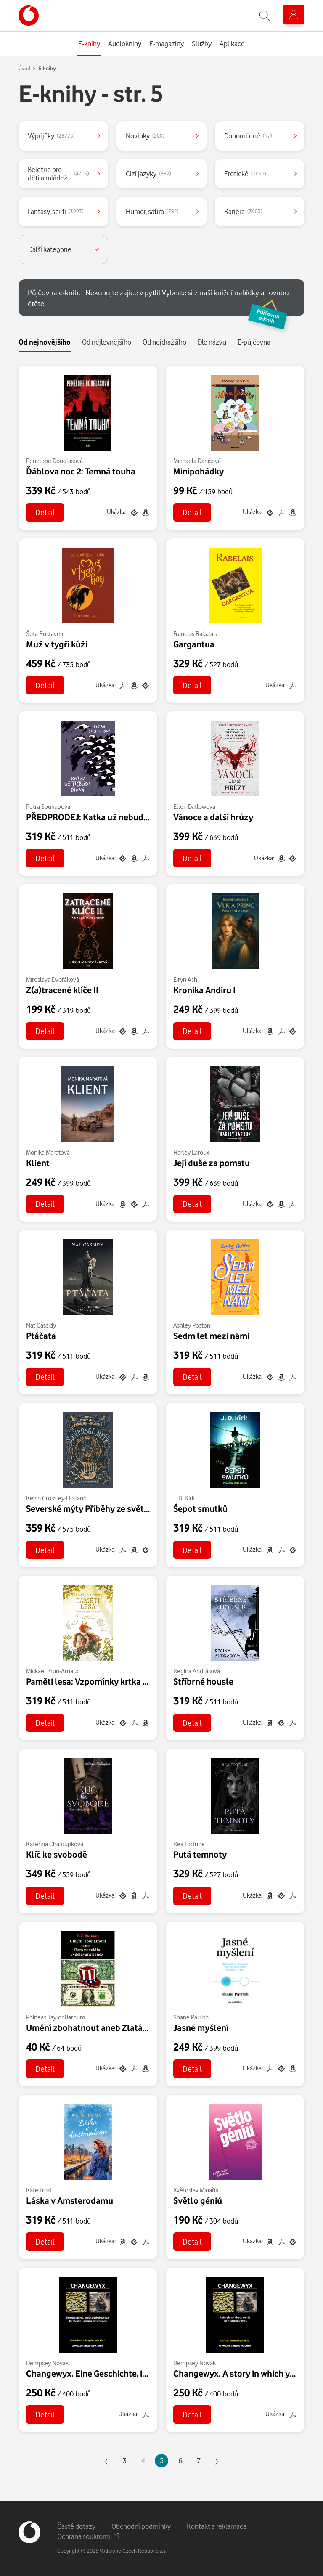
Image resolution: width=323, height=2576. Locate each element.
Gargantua (193, 644)
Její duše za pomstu (211, 1162)
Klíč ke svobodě (56, 1854)
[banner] (29, 15)
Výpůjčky (51, 135)
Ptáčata (41, 1335)
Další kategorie (49, 249)
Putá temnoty (200, 1854)
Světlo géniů (197, 2200)
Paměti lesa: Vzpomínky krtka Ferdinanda (106, 1681)
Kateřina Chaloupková (54, 1844)
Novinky (145, 135)
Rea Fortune (189, 1844)
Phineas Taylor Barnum (55, 2017)
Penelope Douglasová (54, 461)
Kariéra (243, 211)
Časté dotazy (76, 2526)
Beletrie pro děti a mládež (58, 173)
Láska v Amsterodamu (69, 2200)
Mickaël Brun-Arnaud (53, 1671)
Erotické (245, 173)
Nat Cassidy (41, 1325)
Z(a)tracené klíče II (62, 989)
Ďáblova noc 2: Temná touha (80, 471)
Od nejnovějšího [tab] (45, 341)
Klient (38, 1162)
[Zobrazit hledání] (265, 16)
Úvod (24, 68)
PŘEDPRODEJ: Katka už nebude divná (98, 816)
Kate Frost (39, 2190)
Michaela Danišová (197, 461)
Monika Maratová (48, 1152)
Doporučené (248, 135)
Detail (45, 512)
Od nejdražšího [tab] (164, 341)
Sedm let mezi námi (211, 1335)
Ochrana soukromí (88, 2536)
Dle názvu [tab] (212, 341)
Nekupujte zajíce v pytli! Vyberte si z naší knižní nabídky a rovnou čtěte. (162, 302)
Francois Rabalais (195, 634)
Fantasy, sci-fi (56, 211)
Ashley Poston (191, 1325)
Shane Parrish (191, 2017)
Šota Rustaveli (44, 634)
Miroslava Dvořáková (52, 979)
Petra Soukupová (48, 807)
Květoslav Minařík (195, 2190)
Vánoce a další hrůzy (213, 816)
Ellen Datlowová (194, 807)
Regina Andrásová (196, 1671)
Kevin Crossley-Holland (56, 1498)
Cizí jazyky (148, 173)
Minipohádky (198, 471)
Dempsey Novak (47, 2363)
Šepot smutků (200, 1508)
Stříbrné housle (203, 1681)
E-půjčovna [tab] (254, 341)
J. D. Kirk (184, 1498)
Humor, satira (152, 211)
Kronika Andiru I (204, 989)
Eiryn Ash (185, 979)
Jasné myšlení (200, 2027)
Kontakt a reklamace (217, 2526)
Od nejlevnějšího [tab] (106, 341)
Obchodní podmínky (141, 2526)
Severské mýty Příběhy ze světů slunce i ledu (113, 1508)
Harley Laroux (191, 1152)
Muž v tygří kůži (56, 644)
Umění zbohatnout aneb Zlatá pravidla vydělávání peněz (136, 2027)
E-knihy (47, 68)
